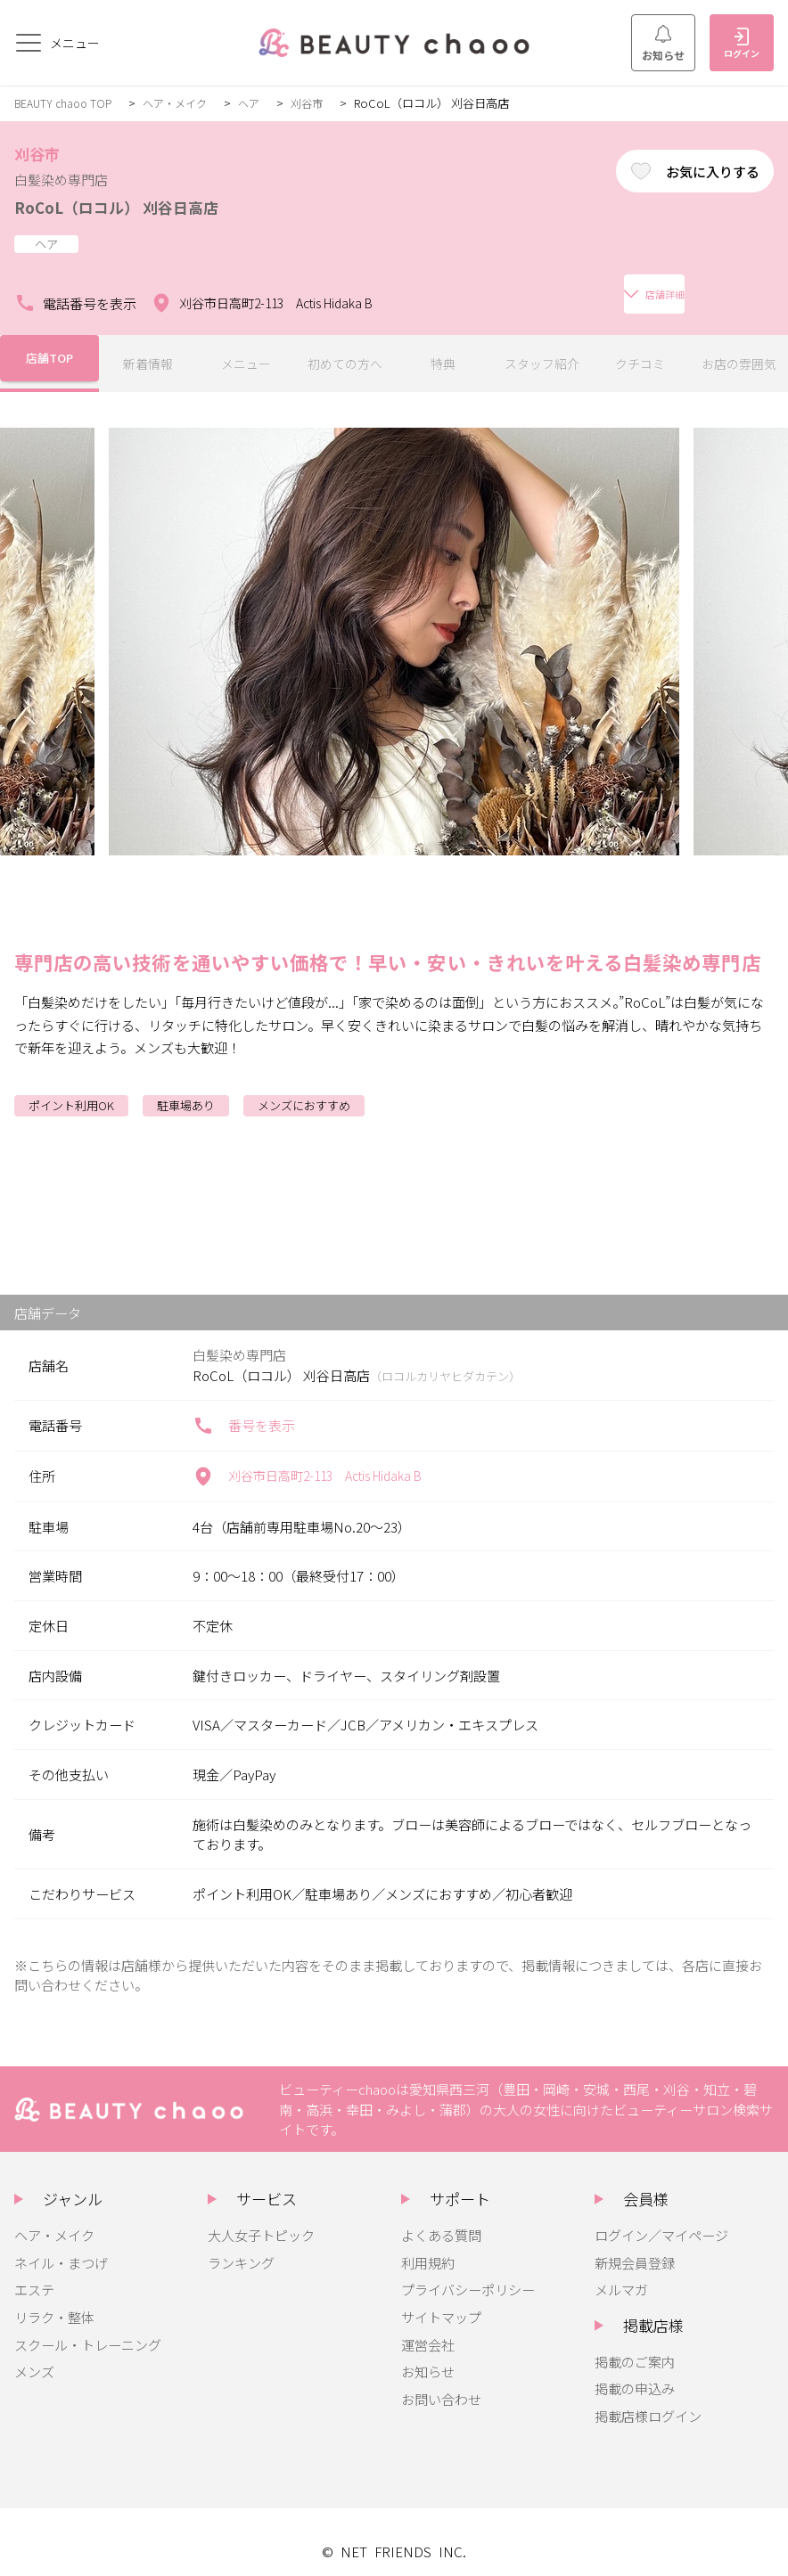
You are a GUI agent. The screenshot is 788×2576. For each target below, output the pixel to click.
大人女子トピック (261, 2217)
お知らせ (663, 43)
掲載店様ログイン (648, 2398)
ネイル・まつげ (61, 2244)
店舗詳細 (443, 285)
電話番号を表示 (75, 285)
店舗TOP (49, 346)
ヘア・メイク (184, 102)
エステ (34, 2271)
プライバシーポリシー (468, 2271)
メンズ (34, 2353)
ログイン (741, 43)
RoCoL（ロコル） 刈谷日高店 (139, 205)
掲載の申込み (635, 2370)
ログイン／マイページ (661, 2217)
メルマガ (621, 2271)
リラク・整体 (54, 2299)
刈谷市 (322, 102)
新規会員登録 (635, 2244)
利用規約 (428, 2244)
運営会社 (428, 2326)
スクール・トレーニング (87, 2326)
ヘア (262, 102)
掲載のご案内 (635, 2343)
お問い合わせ (441, 2381)
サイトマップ (441, 2299)
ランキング (241, 2244)
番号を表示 (244, 1408)
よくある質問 (441, 2217)
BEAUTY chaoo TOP (66, 102)
